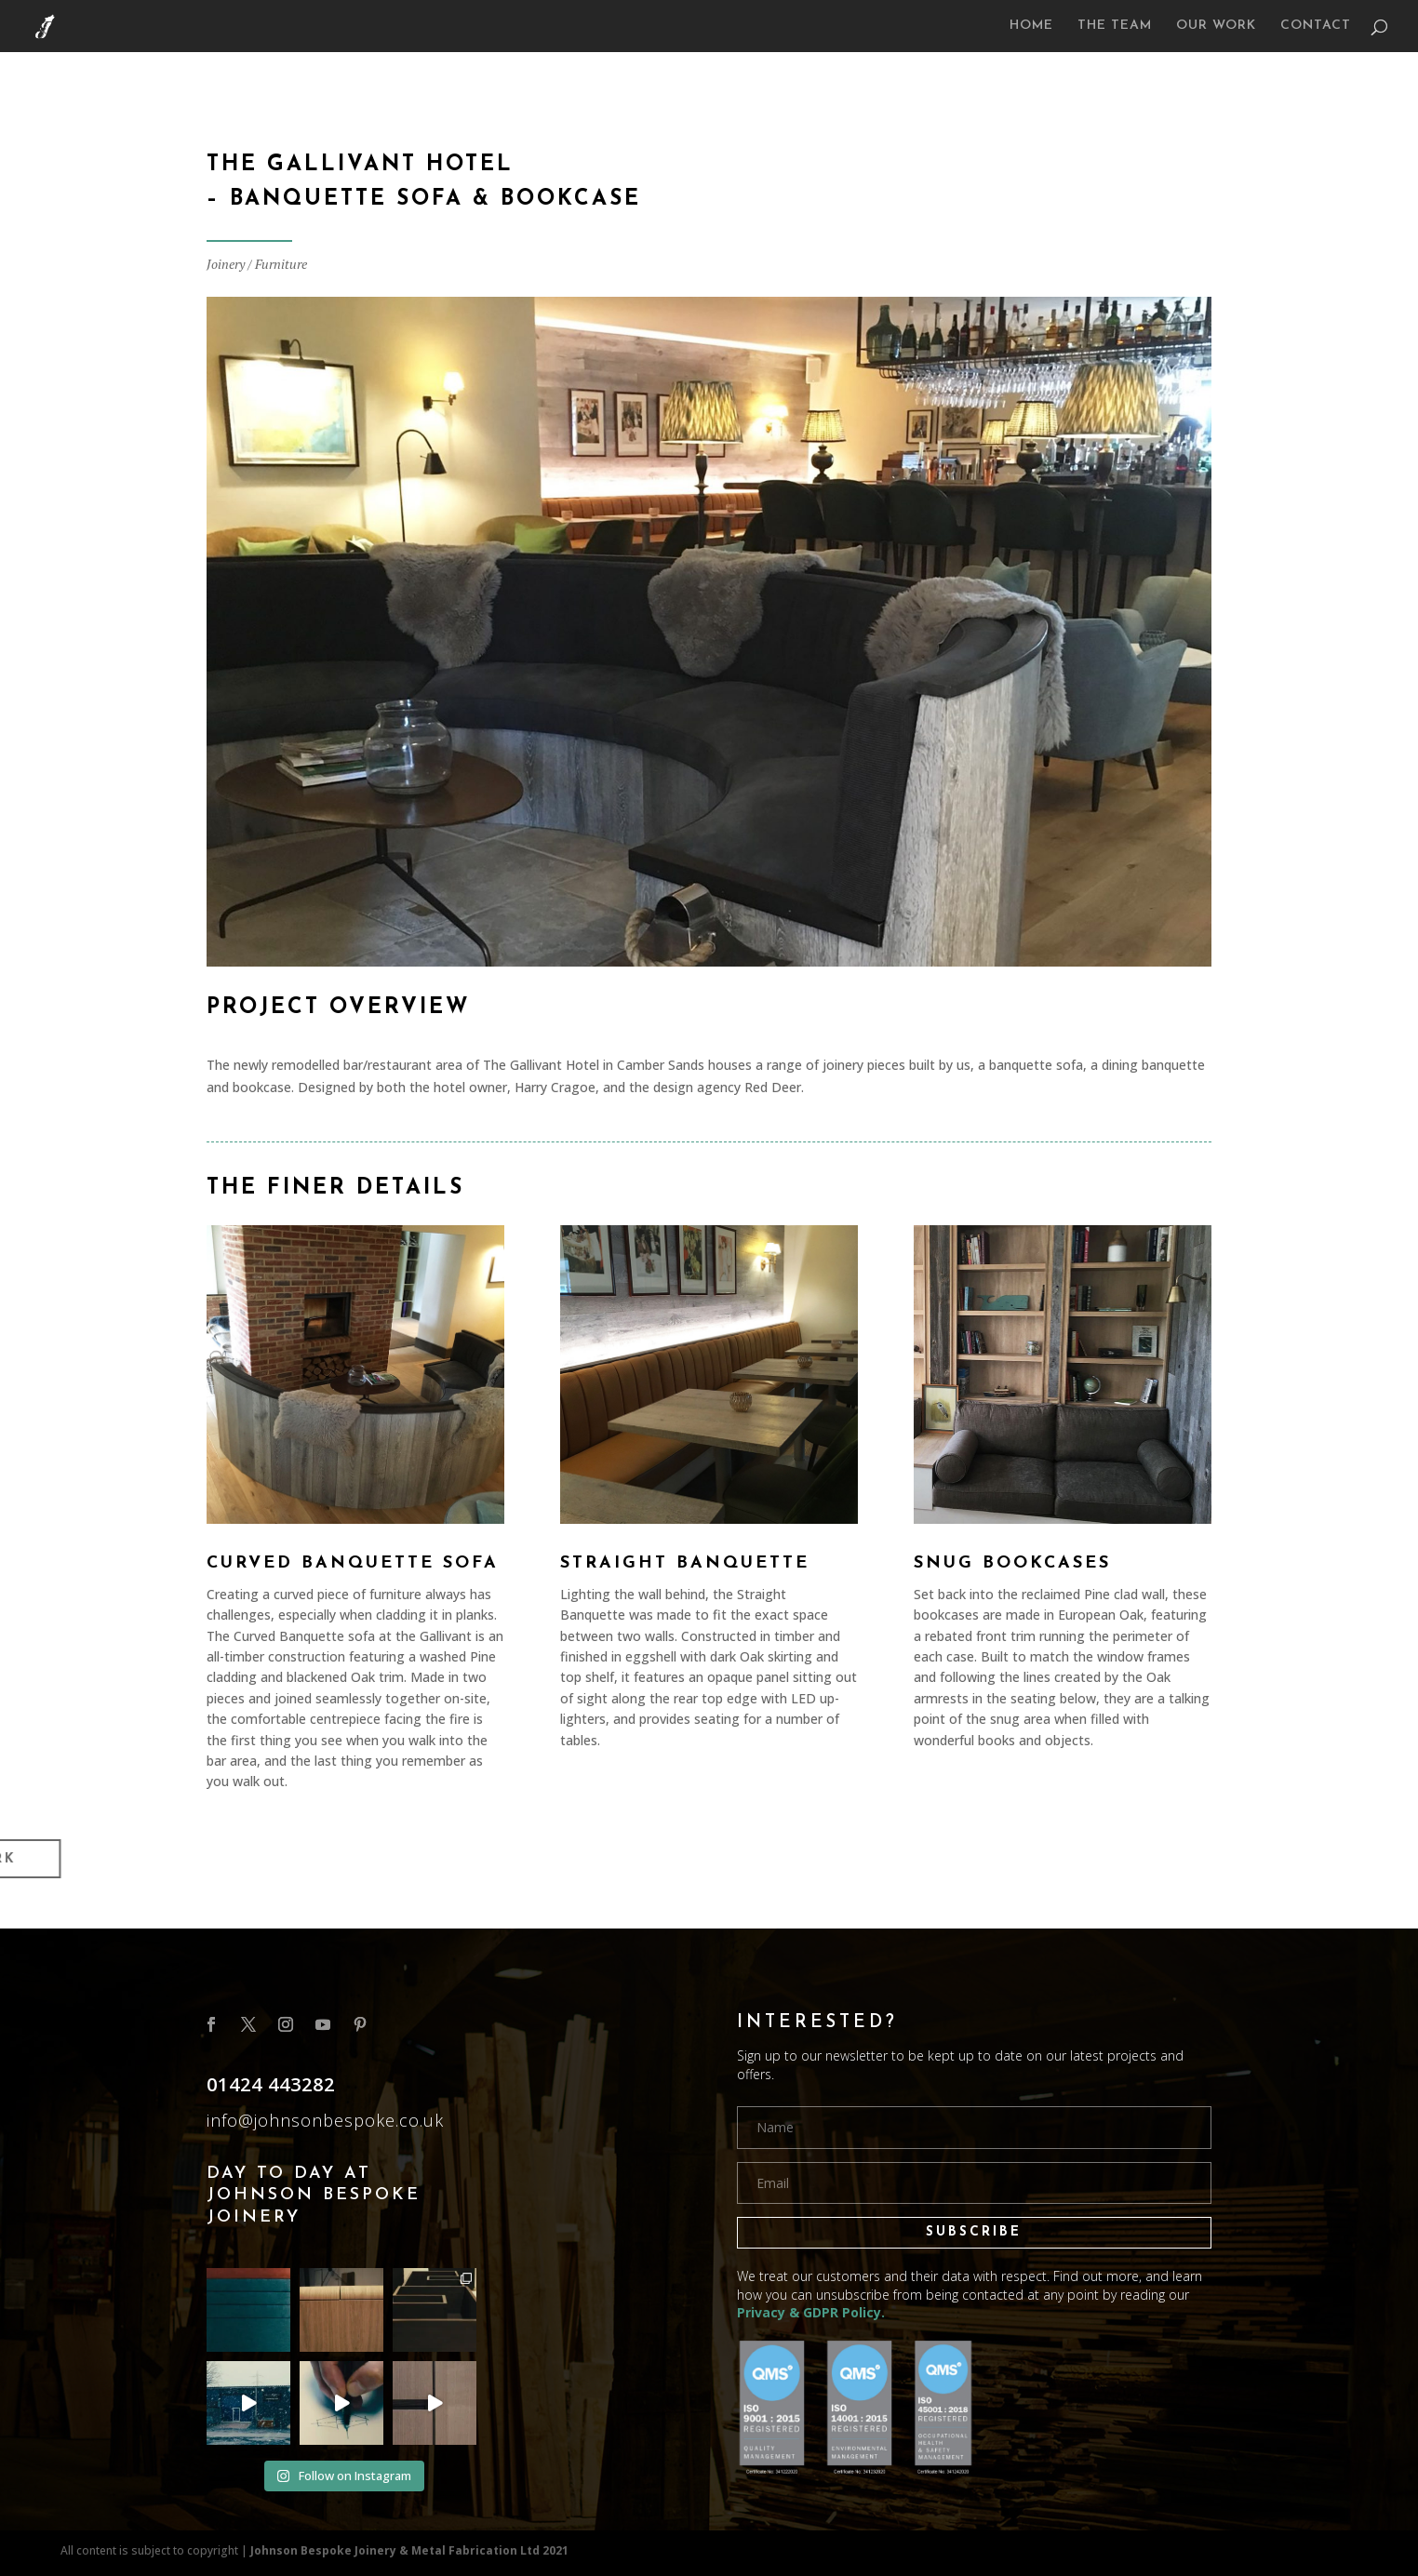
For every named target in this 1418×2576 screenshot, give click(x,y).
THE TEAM (1114, 26)
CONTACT (1315, 26)
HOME (1031, 26)
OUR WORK (1216, 26)
